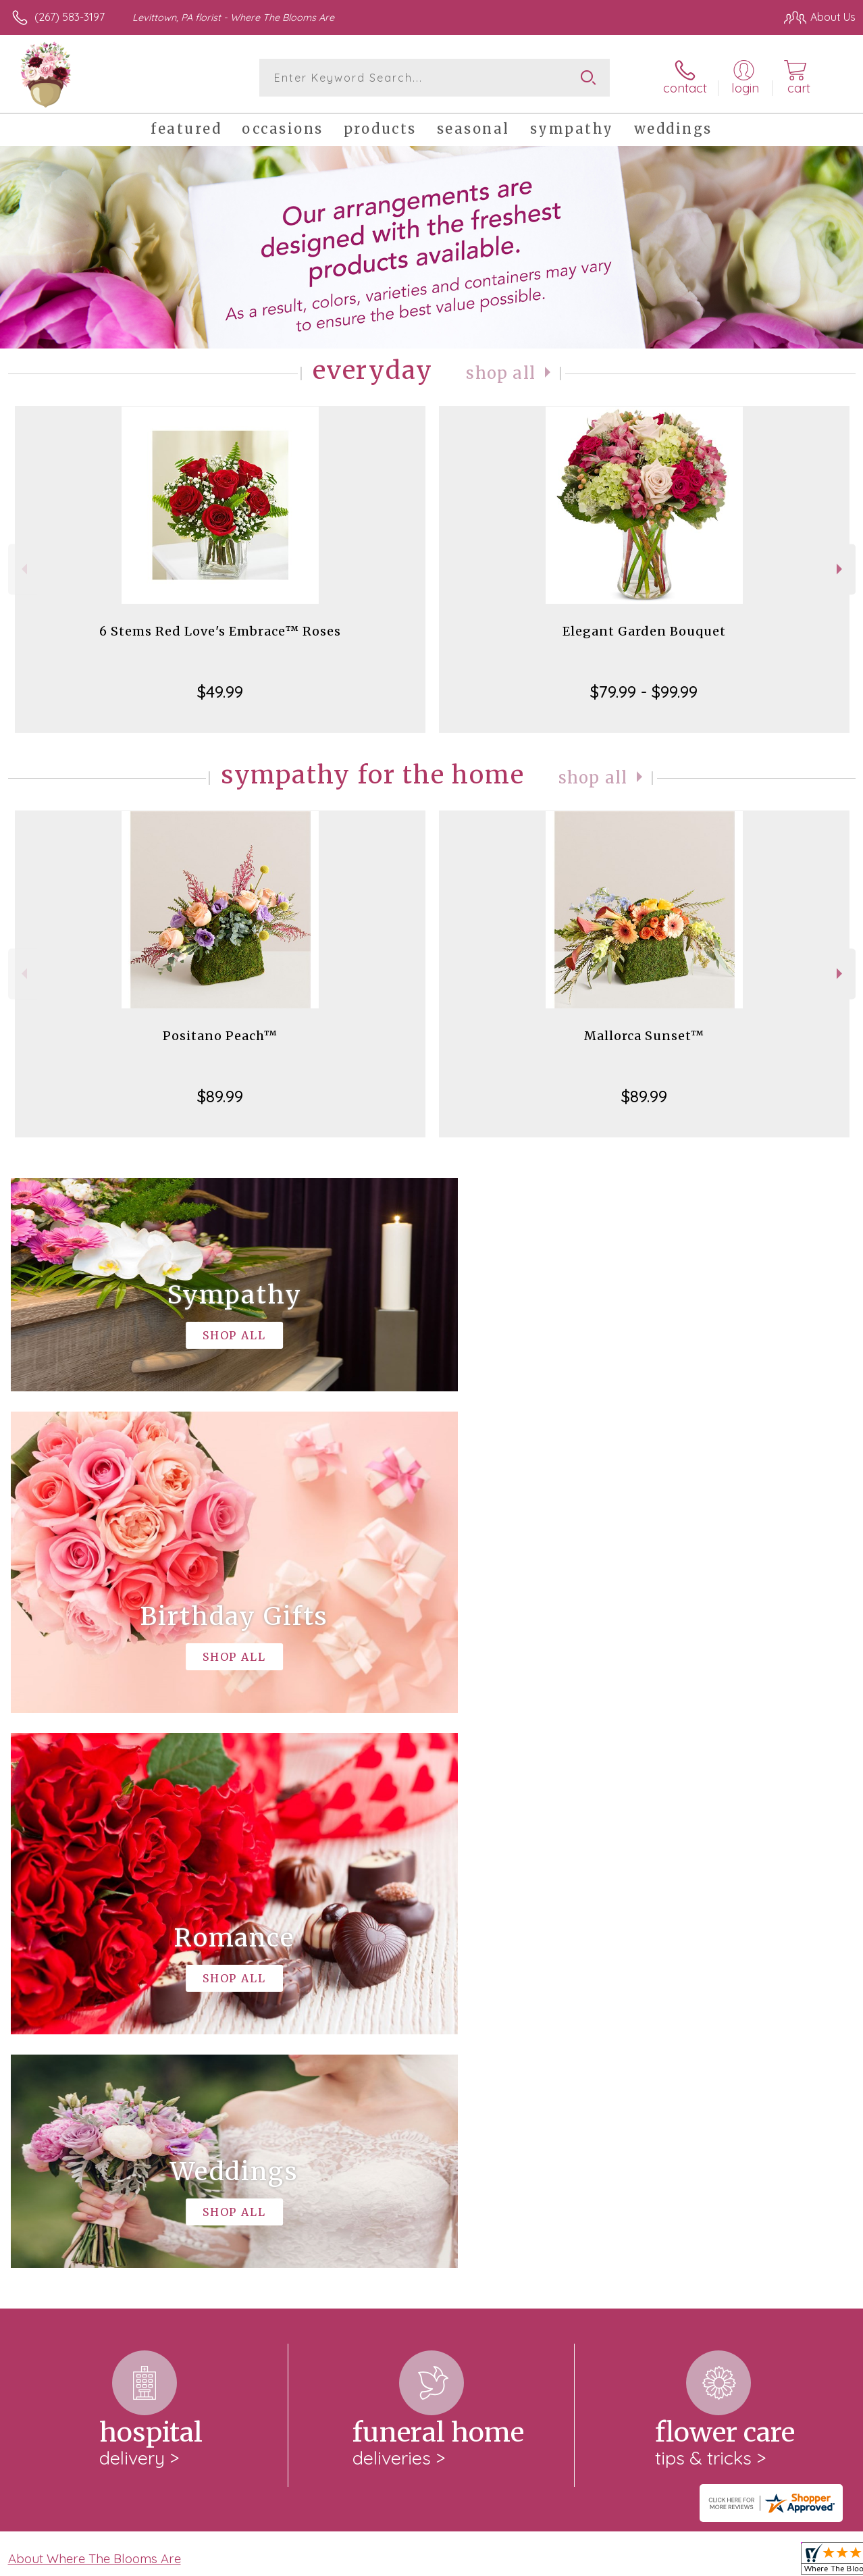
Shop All (501, 373)
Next (841, 569)
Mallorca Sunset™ (644, 1036)
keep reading (379, 2031)
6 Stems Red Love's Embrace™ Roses (220, 631)
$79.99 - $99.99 (644, 691)
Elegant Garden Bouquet (644, 631)
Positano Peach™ (220, 1036)
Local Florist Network (723, 2562)
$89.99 (220, 1096)
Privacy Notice (626, 2562)
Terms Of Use (547, 2562)
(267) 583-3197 (69, 17)
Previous (22, 569)
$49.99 (220, 691)
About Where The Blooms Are (94, 2003)
